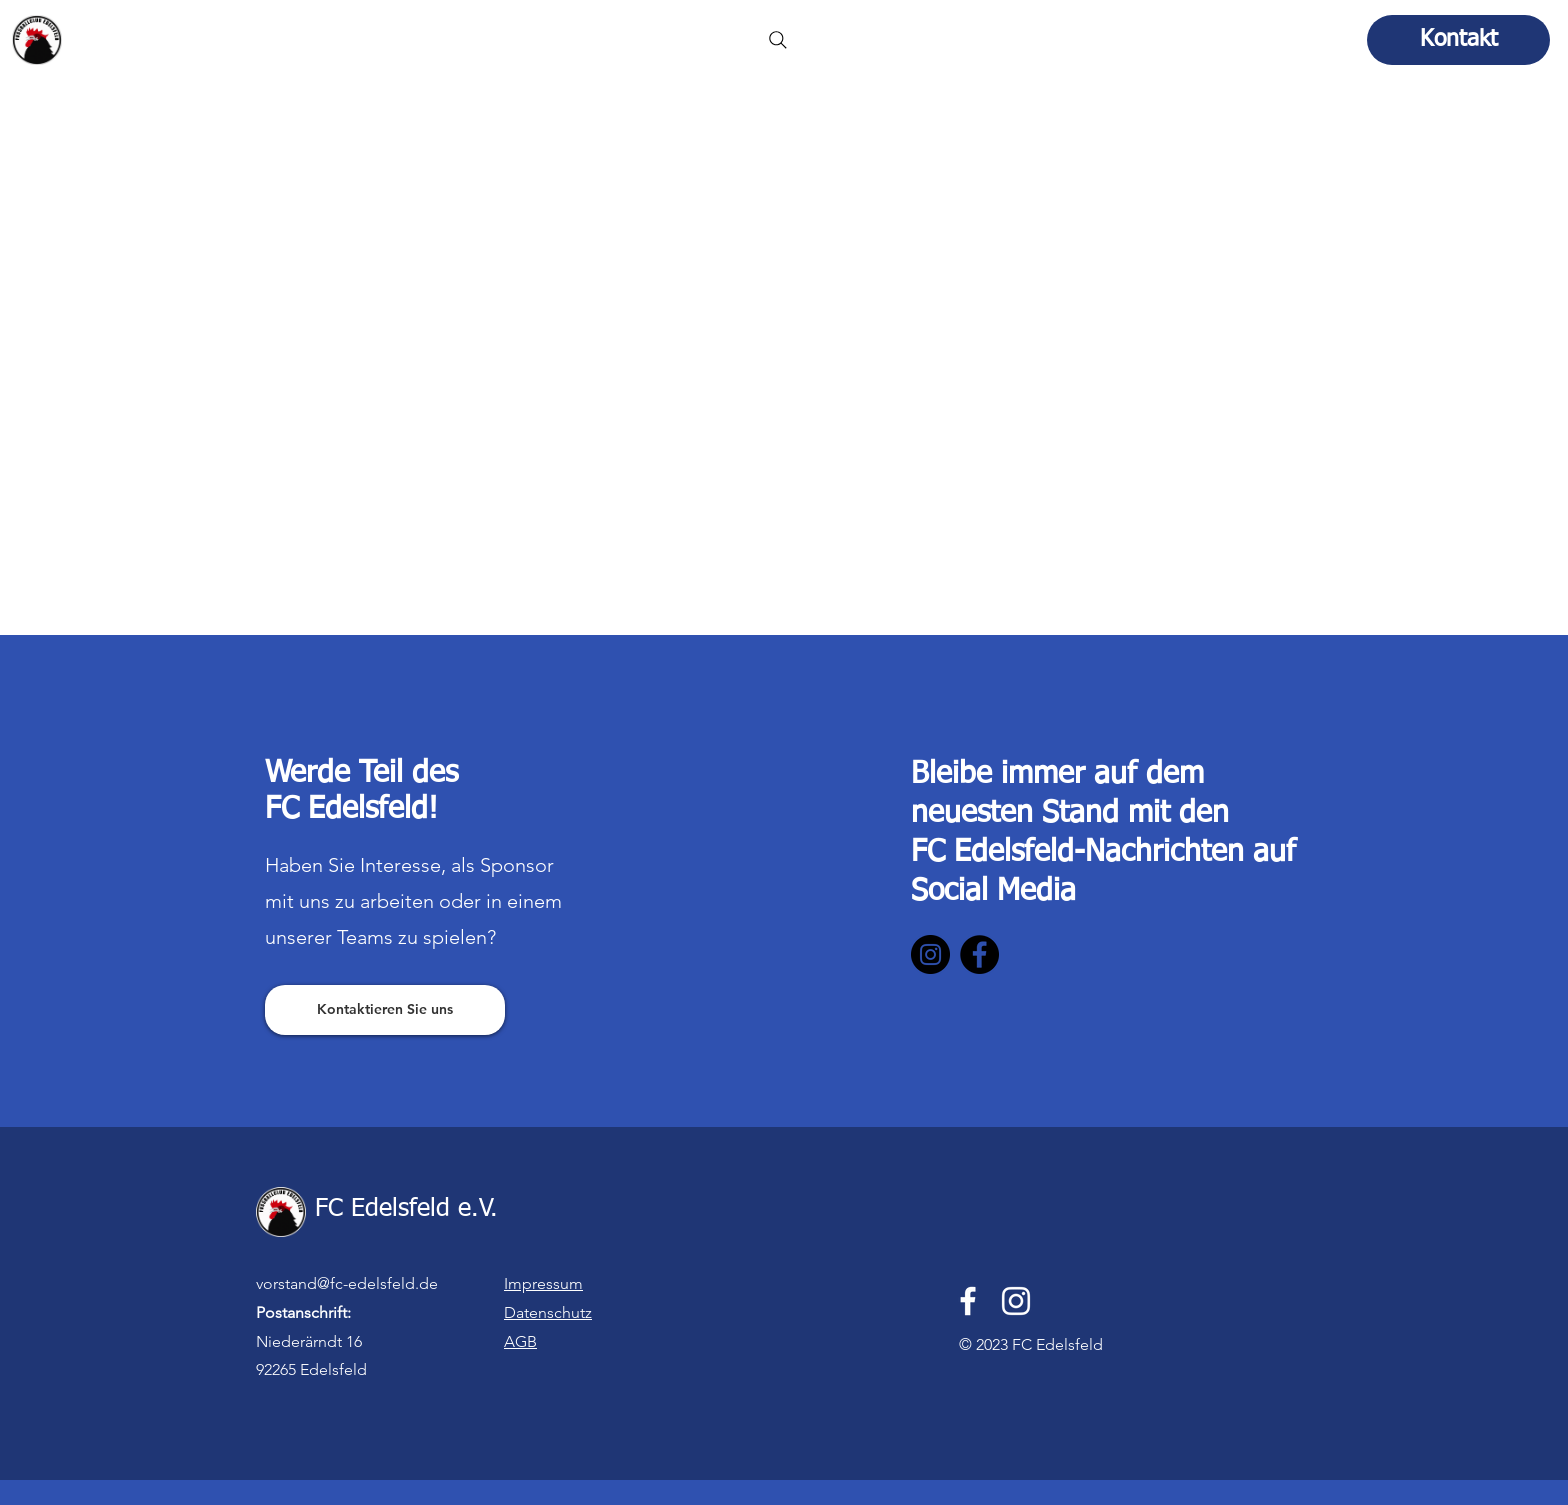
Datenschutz (548, 1312)
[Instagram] (930, 954)
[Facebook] (979, 954)
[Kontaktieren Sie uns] (385, 1010)
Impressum (543, 1283)
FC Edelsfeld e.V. (166, 33)
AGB (520, 1341)
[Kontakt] (1458, 40)
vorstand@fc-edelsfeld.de (347, 1283)
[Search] (778, 40)
